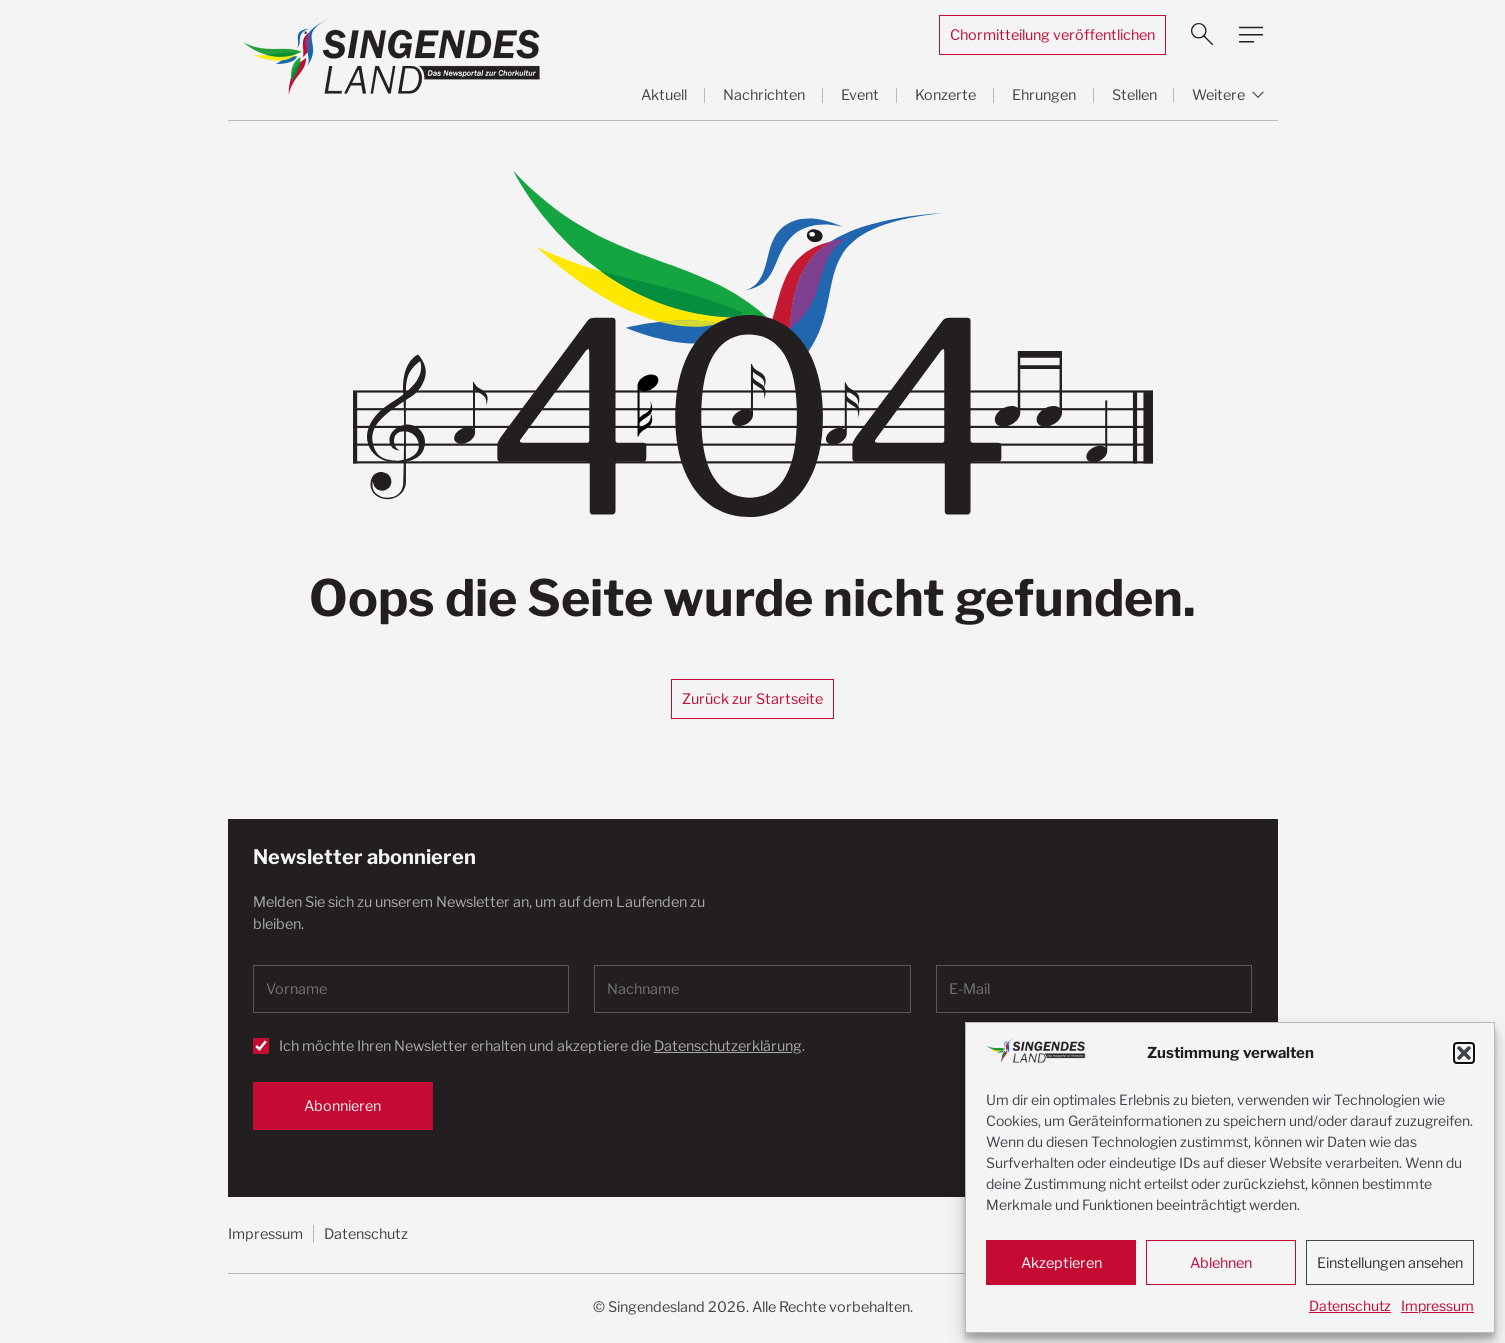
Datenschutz (1350, 1305)
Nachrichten (764, 95)
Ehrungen (1044, 95)
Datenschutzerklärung (728, 1046)
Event (860, 95)
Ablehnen (1221, 1263)
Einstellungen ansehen (1390, 1263)
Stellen (1134, 95)
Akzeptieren (1061, 1263)
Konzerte (945, 95)
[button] (1464, 1053)
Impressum (1437, 1305)
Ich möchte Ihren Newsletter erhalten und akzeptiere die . (542, 1046)
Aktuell (664, 95)
